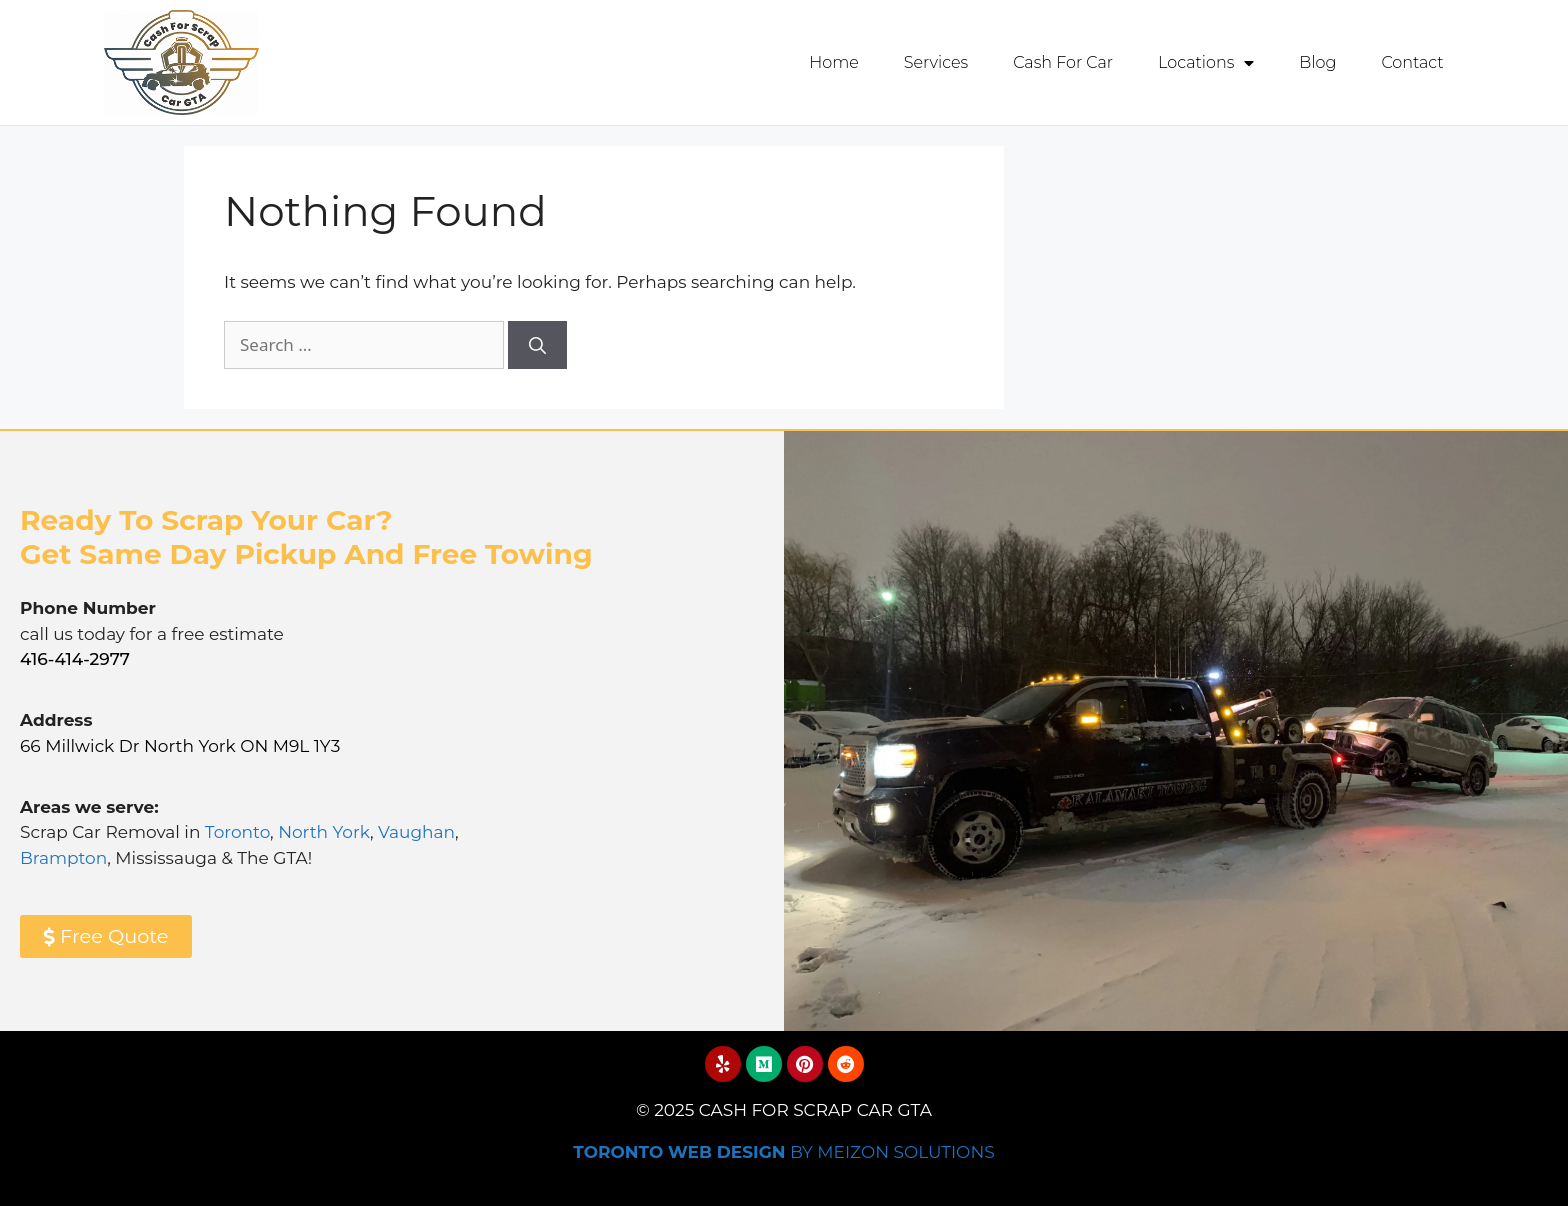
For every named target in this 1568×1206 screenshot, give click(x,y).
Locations (1206, 63)
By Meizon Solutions (783, 1151)
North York (324, 831)
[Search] (537, 344)
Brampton (63, 857)
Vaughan (416, 831)
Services (936, 62)
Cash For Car (1063, 62)
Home (834, 62)
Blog (1317, 62)
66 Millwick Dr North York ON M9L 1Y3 (180, 745)
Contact (1412, 62)
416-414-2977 (75, 658)
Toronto (237, 831)
